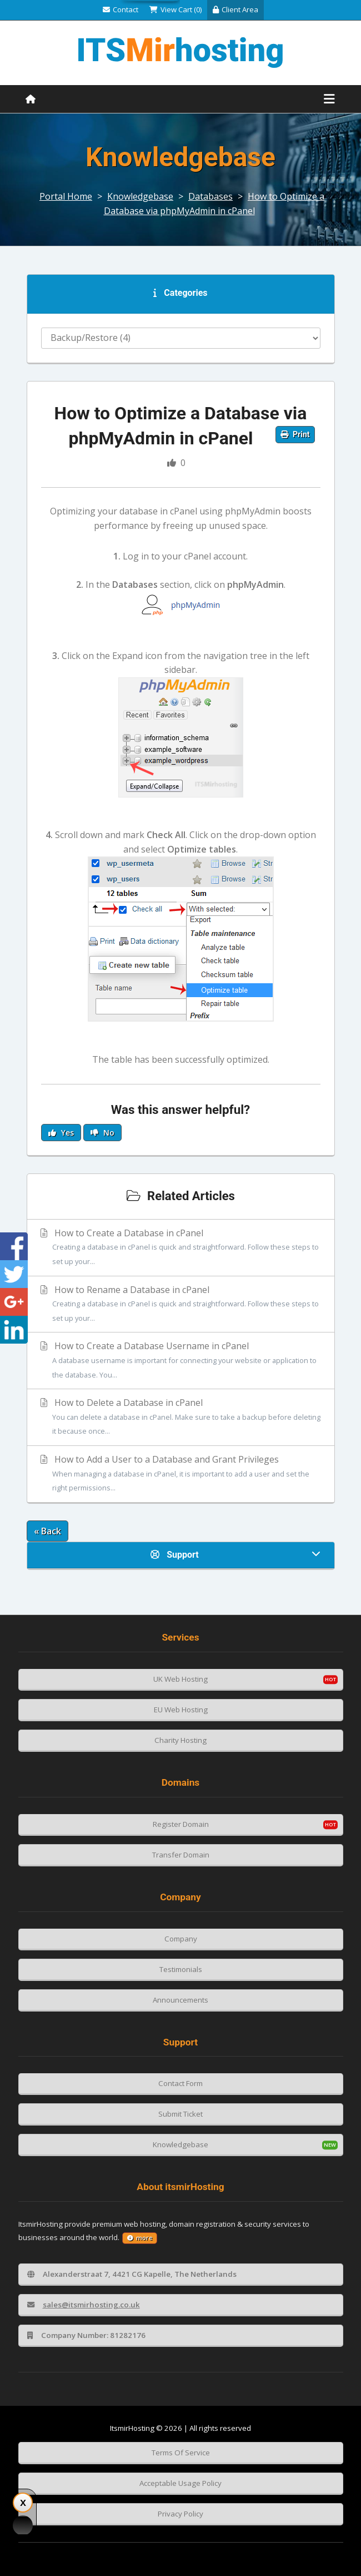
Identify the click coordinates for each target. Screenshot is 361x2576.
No (102, 1132)
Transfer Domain (180, 1855)
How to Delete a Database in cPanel (180, 1417)
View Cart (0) (175, 9)
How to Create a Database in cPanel (180, 1248)
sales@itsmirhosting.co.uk (83, 2305)
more (139, 2238)
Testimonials (180, 1969)
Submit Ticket (180, 2114)
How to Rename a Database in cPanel (180, 1305)
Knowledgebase (140, 196)
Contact (120, 9)
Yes (61, 1132)
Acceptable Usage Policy (180, 2483)
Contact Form (180, 2083)
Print (295, 434)
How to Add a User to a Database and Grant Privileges (180, 1474)
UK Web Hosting (180, 1679)
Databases (210, 196)
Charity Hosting (180, 1740)
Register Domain (181, 1824)
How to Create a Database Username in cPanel (180, 1361)
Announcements (180, 2000)
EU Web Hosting (181, 1710)
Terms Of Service (181, 2453)
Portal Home (65, 196)
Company (180, 1939)
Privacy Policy (180, 2514)
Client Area (235, 9)
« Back (47, 1531)
